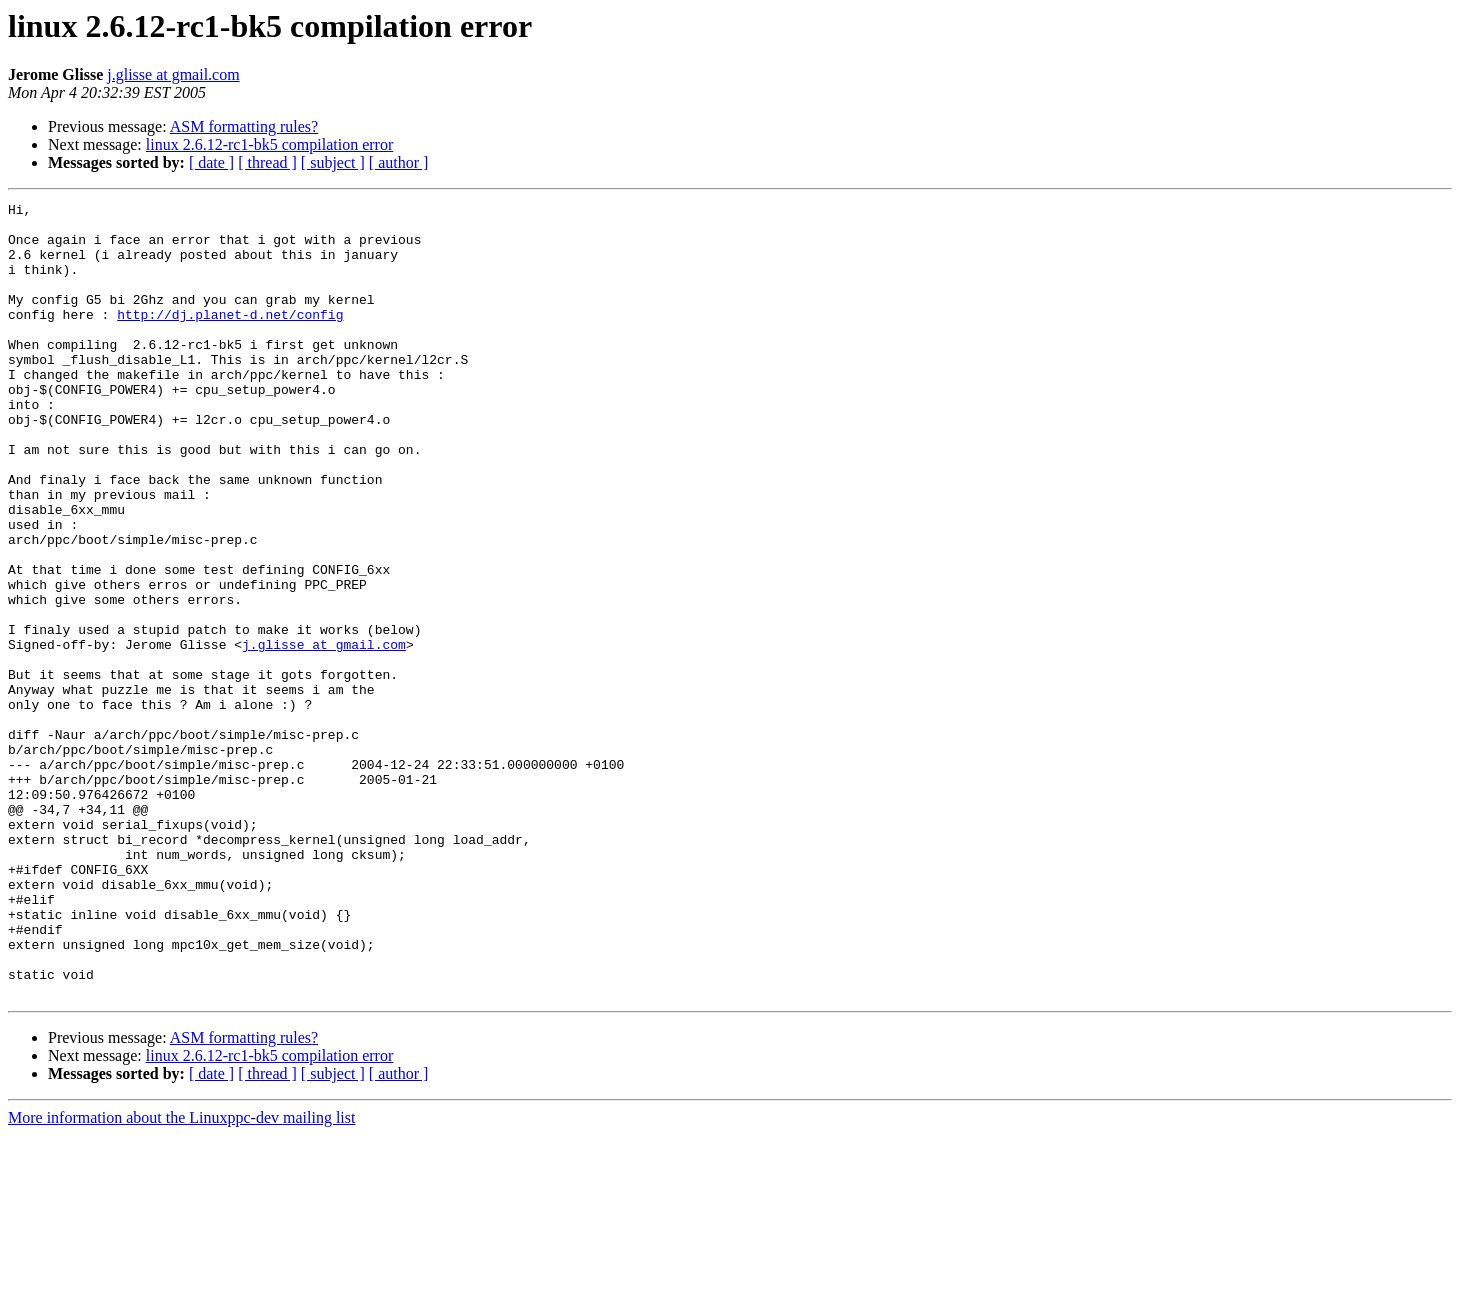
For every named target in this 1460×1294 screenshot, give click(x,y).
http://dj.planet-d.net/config (230, 338)
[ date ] (211, 162)
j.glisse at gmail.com (173, 74)
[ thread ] (267, 162)
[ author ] (399, 162)
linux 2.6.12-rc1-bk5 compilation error (270, 144)
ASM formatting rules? (244, 126)
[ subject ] (333, 162)
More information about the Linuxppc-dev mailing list (181, 1276)
